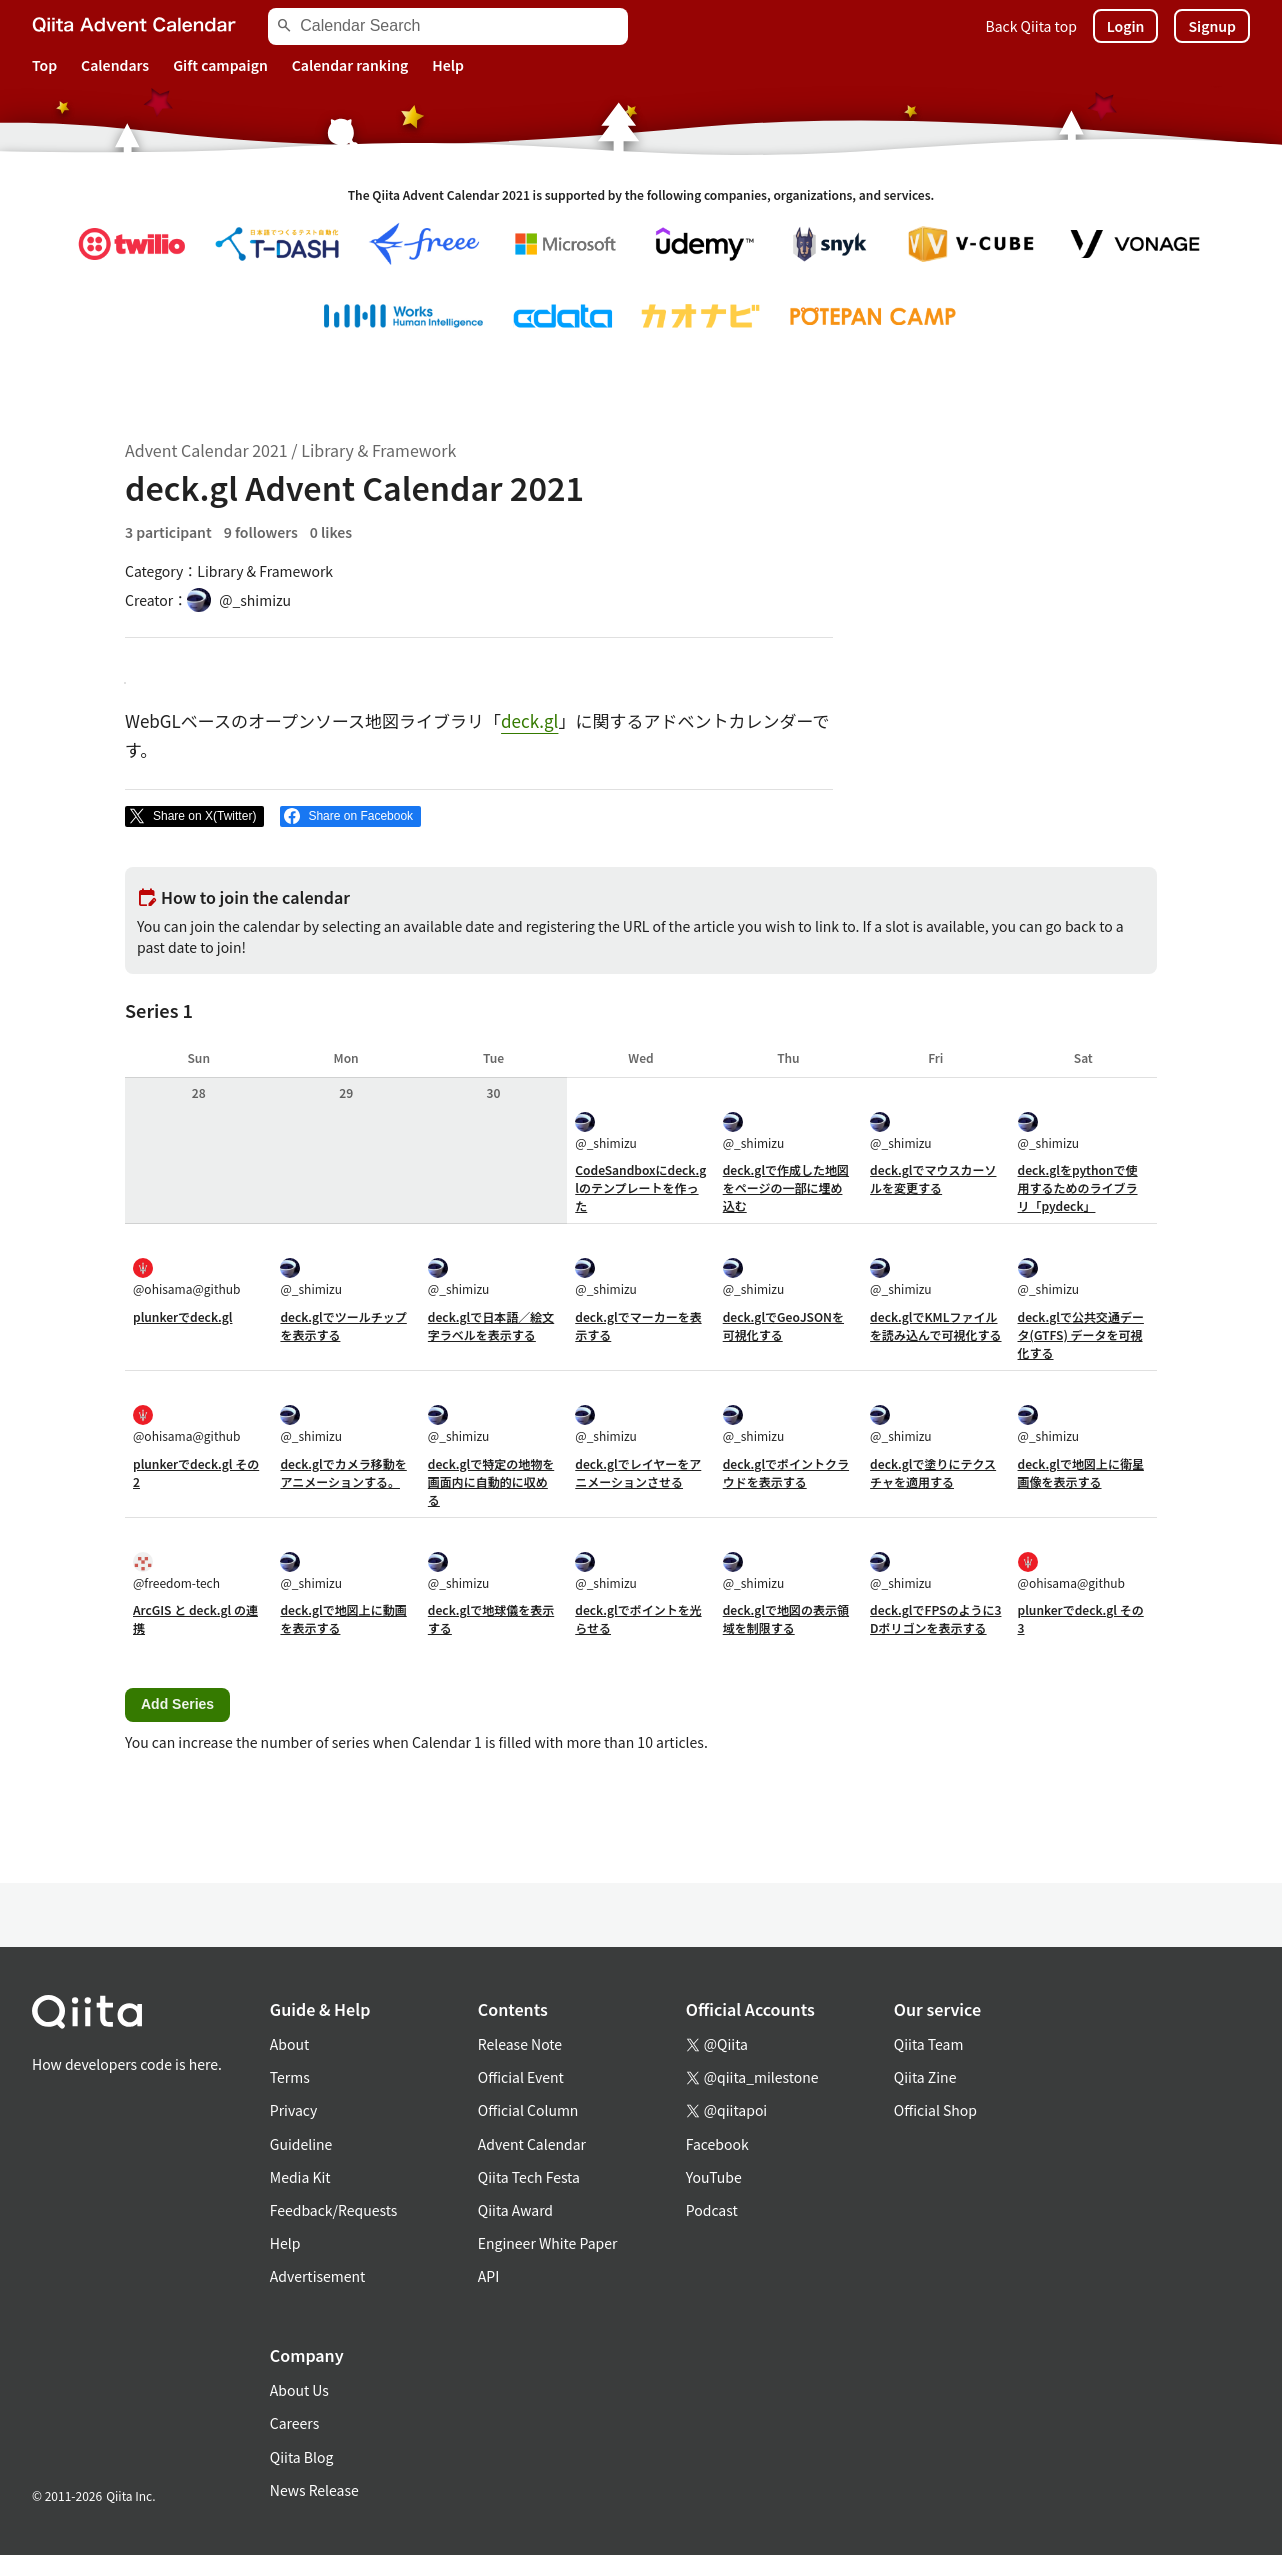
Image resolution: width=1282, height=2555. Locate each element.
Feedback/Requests (334, 2210)
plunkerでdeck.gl (182, 1316)
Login (1126, 26)
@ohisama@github (186, 1277)
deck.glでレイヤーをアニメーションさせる (638, 1472)
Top (44, 65)
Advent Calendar (532, 2144)
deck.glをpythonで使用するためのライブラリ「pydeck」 (1078, 1187)
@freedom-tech (176, 1571)
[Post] (194, 817)
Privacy (293, 2110)
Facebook (717, 2144)
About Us (299, 2390)
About (289, 2044)
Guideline (301, 2144)
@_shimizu (606, 1131)
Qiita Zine (925, 2077)
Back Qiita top (1031, 26)
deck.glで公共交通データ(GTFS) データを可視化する (1081, 1334)
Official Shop (935, 2110)
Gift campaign (220, 65)
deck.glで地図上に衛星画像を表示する (1081, 1472)
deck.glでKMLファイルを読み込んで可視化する (935, 1325)
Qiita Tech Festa (529, 2177)
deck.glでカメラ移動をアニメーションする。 (343, 1472)
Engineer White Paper (548, 2243)
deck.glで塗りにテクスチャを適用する (933, 1472)
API (488, 2276)
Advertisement (318, 2276)
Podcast (712, 2210)
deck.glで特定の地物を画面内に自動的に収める (491, 1481)
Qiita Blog (302, 2457)
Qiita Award (515, 2210)
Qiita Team (929, 2044)
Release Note (520, 2044)
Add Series (177, 1704)
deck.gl (529, 720)
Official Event (521, 2077)
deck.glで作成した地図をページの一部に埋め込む (786, 1187)
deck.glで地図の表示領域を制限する (786, 1618)
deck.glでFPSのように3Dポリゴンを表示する (935, 1618)
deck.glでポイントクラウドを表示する (786, 1472)
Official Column (528, 2110)
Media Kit (300, 2177)
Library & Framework (378, 450)
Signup (1212, 26)
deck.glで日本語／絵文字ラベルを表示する (491, 1325)
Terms (290, 2077)
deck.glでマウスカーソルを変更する (933, 1178)
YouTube (714, 2177)
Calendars (115, 65)
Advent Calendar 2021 (206, 450)
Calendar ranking (350, 65)
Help (448, 65)
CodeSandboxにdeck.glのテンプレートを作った (640, 1187)
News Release (314, 2490)
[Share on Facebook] (350, 817)
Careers (294, 2423)
